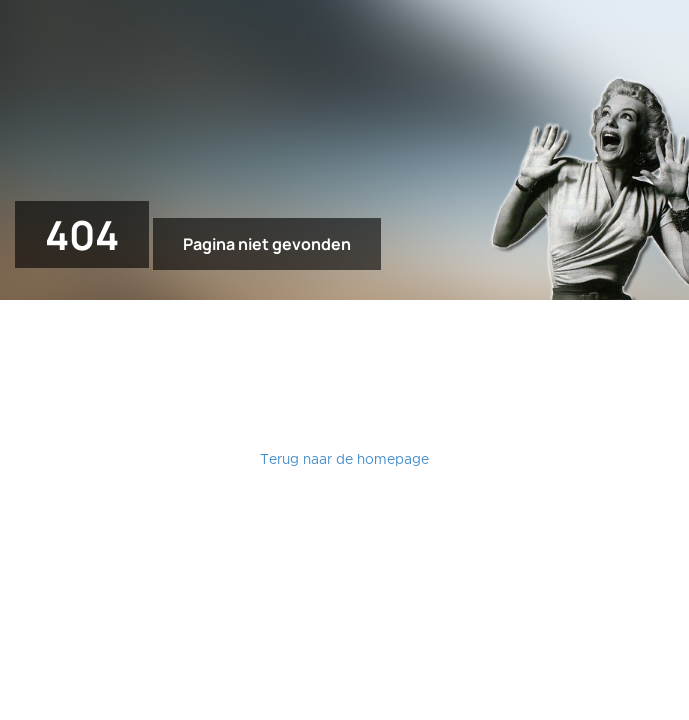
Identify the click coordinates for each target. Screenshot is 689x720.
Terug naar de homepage (344, 460)
